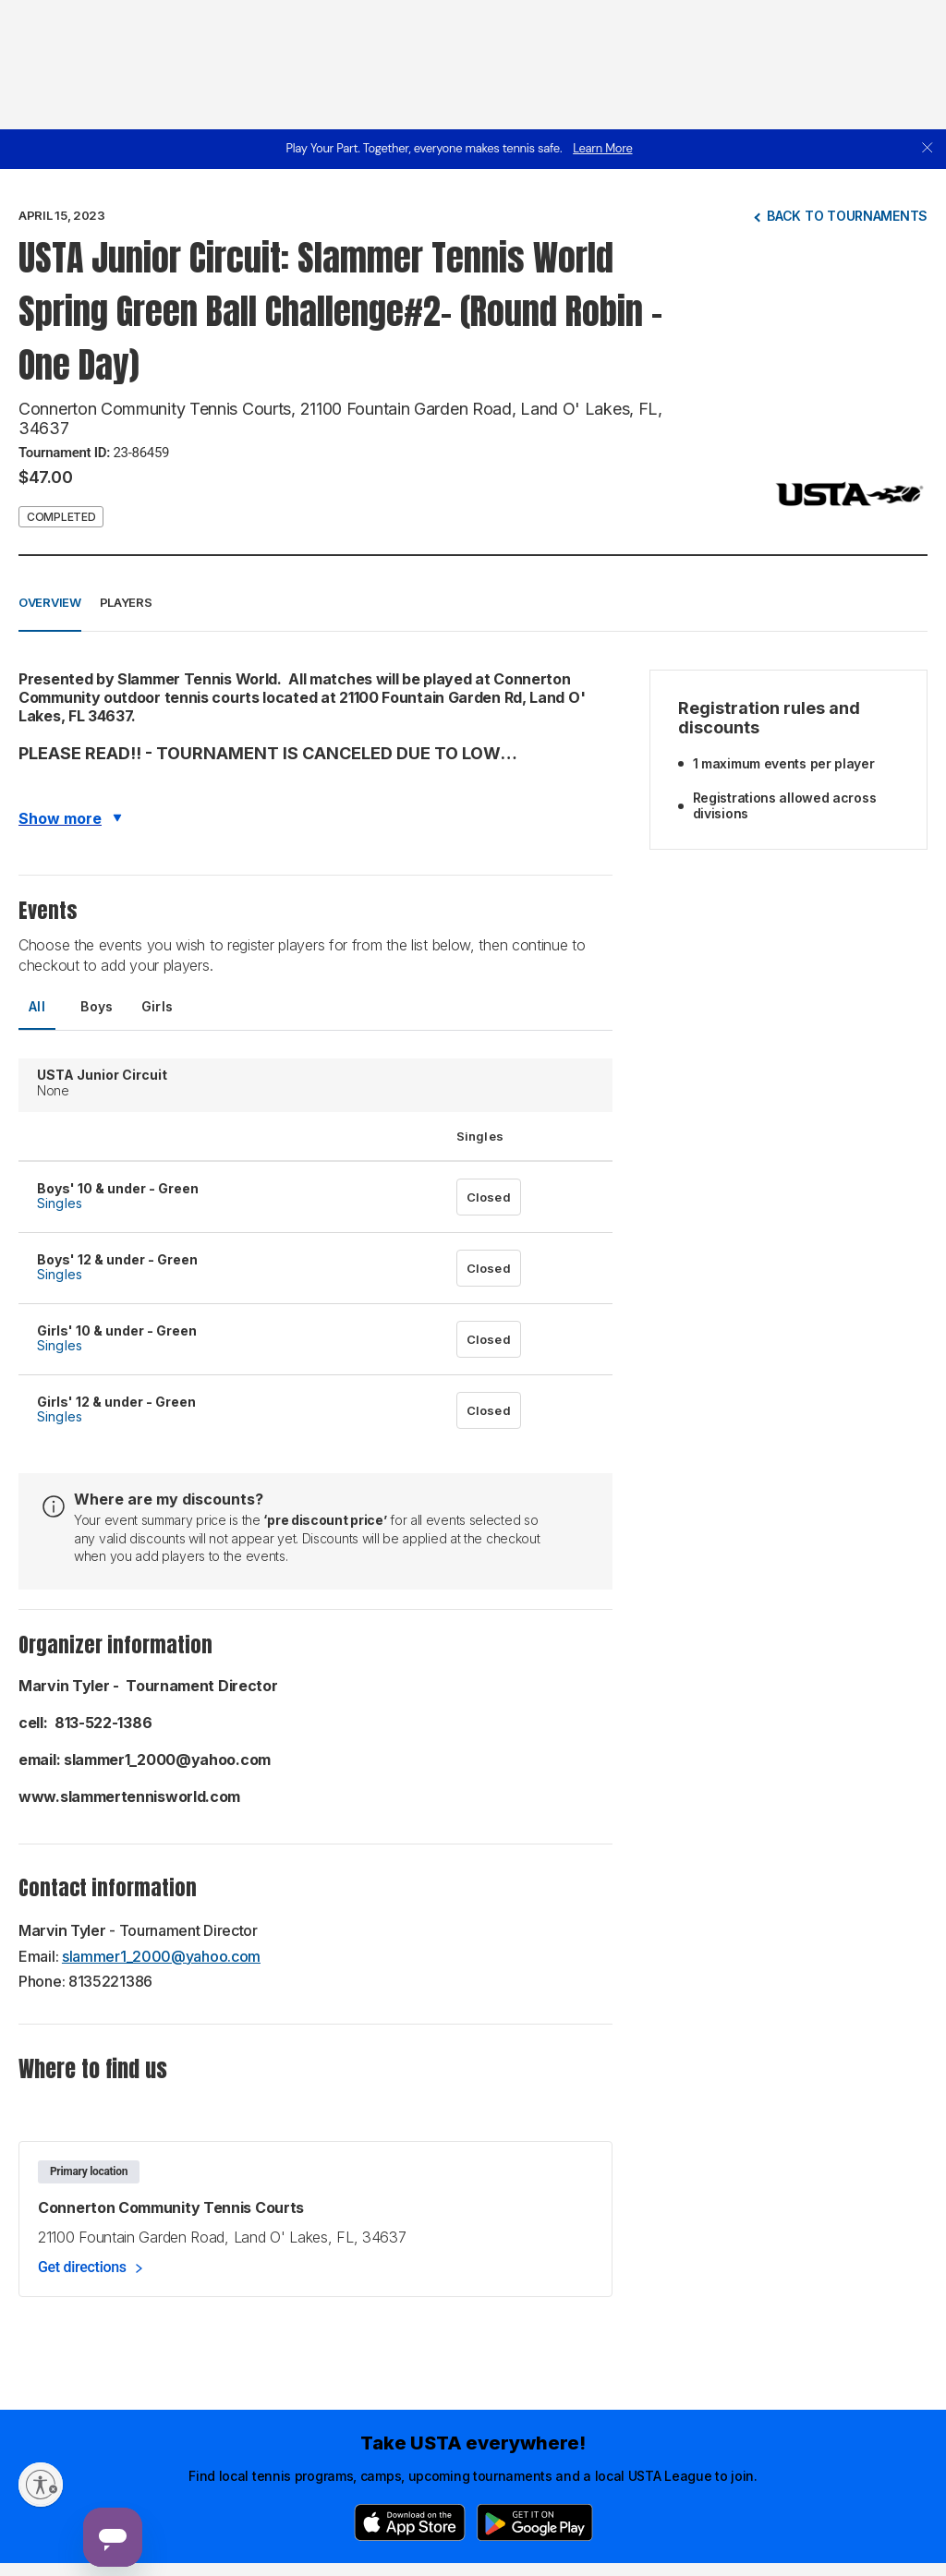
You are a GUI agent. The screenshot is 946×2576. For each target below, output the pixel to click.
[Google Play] (535, 2522)
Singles (59, 1203)
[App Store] (410, 2522)
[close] (927, 149)
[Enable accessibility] (40, 2484)
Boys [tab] (97, 1006)
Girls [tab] (157, 1006)
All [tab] (37, 1006)
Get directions (82, 2267)
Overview (49, 602)
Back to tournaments (847, 216)
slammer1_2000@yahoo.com (161, 1956)
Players (126, 602)
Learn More (602, 148)
